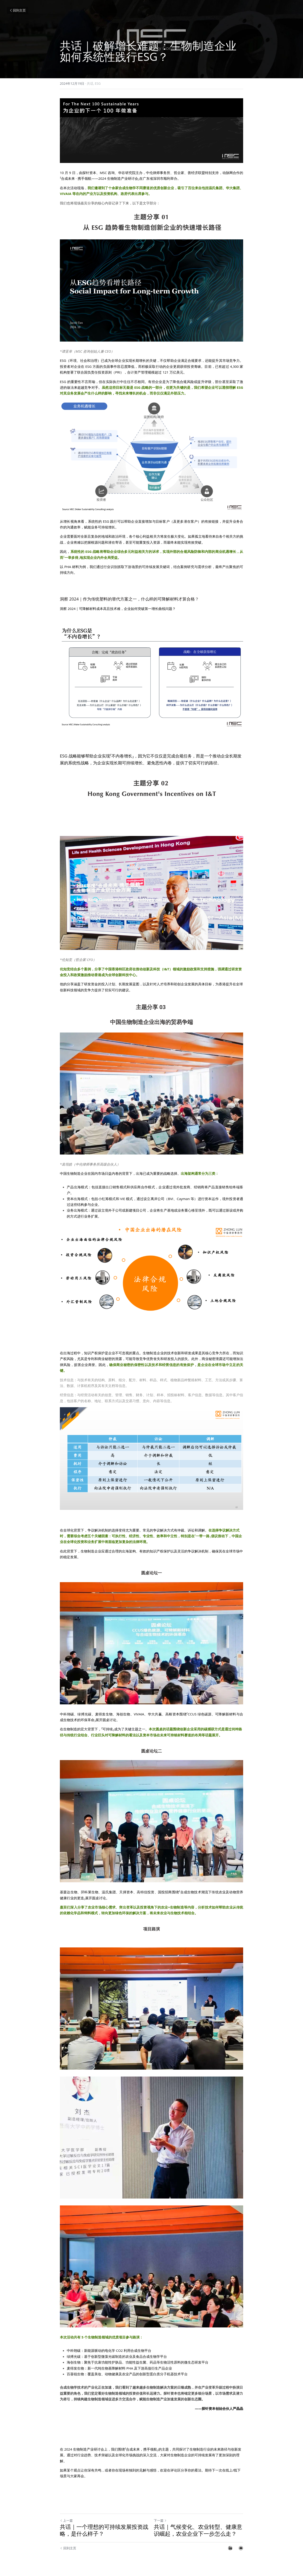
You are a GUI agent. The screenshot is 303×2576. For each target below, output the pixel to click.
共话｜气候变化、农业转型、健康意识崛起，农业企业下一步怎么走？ (198, 2530)
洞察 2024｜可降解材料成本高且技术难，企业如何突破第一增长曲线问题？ (118, 608)
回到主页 (17, 10)
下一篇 (160, 2520)
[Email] (241, 2548)
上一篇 (66, 2520)
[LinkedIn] (230, 2548)
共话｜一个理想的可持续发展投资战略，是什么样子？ (104, 2530)
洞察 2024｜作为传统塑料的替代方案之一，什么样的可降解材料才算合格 (127, 599)
